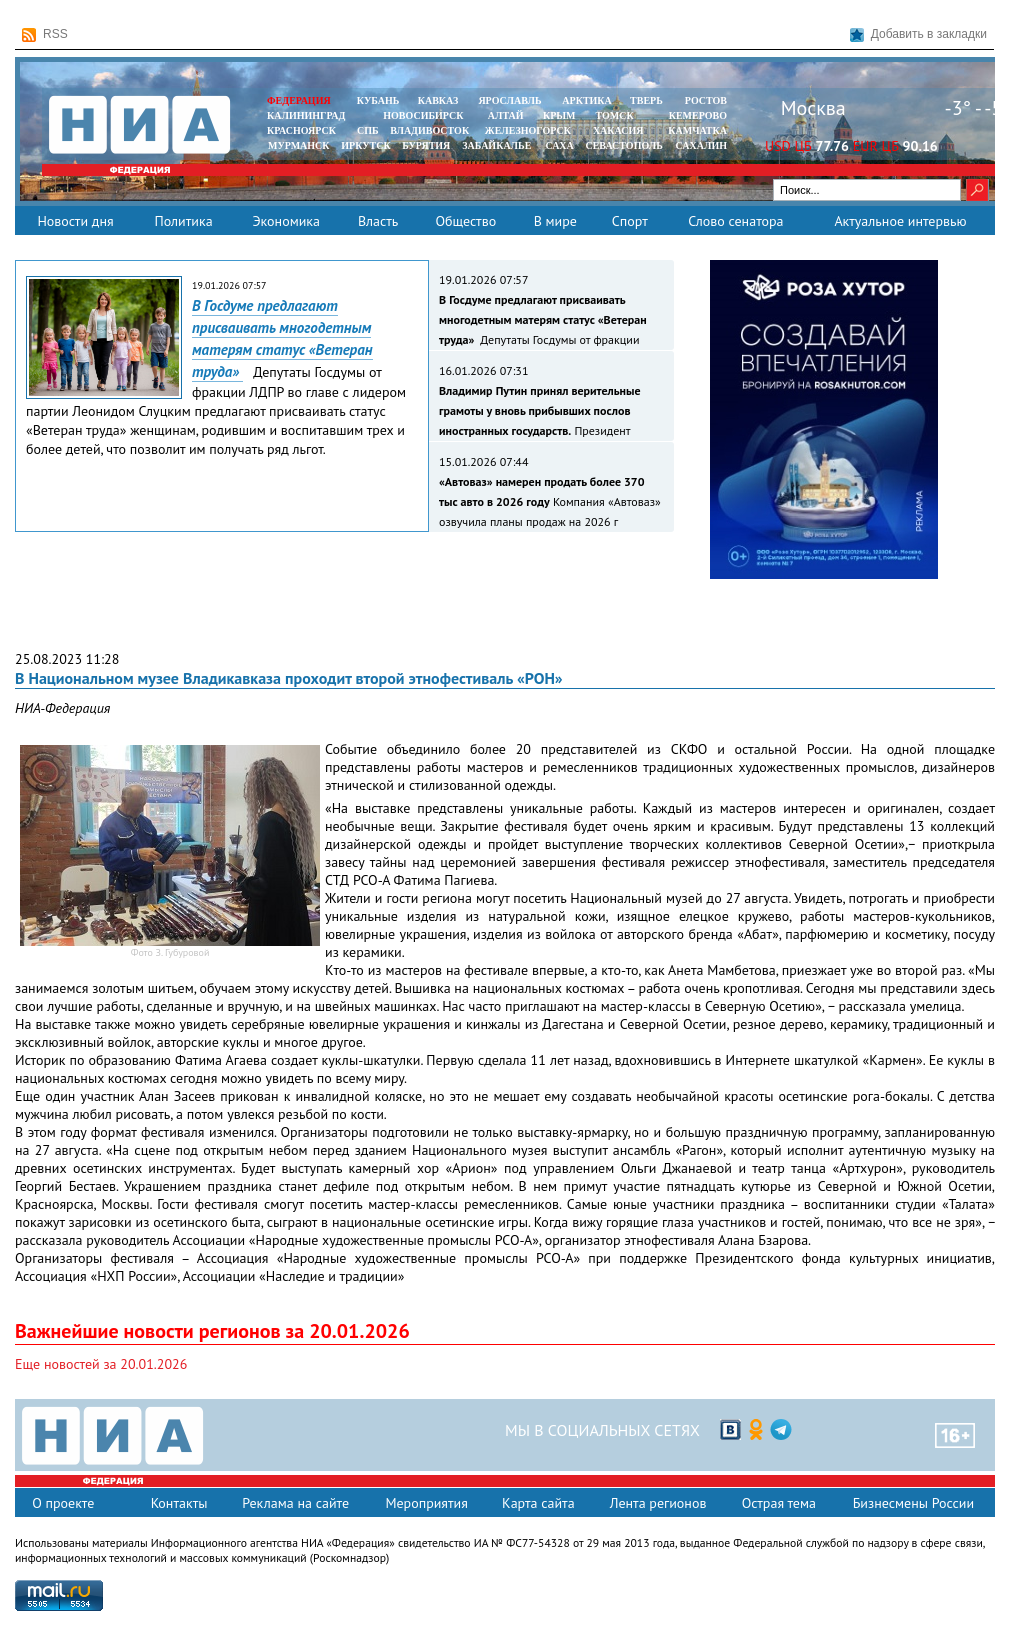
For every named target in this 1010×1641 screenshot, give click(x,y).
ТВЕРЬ (646, 100)
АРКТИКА (587, 100)
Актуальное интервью (900, 221)
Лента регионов (658, 1503)
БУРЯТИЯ (426, 145)
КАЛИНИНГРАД (306, 115)
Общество (465, 221)
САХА (559, 145)
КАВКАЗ (438, 100)
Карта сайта (538, 1503)
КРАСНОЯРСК (301, 130)
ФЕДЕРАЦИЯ (299, 100)
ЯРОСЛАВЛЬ (509, 100)
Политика (183, 221)
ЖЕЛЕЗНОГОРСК (528, 130)
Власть (378, 221)
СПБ (368, 130)
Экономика (286, 221)
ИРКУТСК (365, 145)
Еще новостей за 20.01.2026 (101, 1364)
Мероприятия (426, 1503)
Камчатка (696, 130)
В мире (555, 221)
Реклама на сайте (295, 1503)
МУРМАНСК (299, 145)
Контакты (179, 1503)
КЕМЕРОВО (698, 115)
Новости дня (75, 221)
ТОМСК (617, 115)
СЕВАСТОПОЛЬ (623, 145)
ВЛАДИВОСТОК (429, 130)
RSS (45, 34)
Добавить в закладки (918, 34)
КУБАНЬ (378, 100)
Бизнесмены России (913, 1503)
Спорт (630, 221)
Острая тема (779, 1503)
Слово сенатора (735, 221)
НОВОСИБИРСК (423, 115)
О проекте (63, 1503)
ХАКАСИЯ (616, 130)
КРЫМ (559, 115)
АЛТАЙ (506, 115)
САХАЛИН (701, 145)
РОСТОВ (706, 100)
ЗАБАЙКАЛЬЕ (498, 145)
